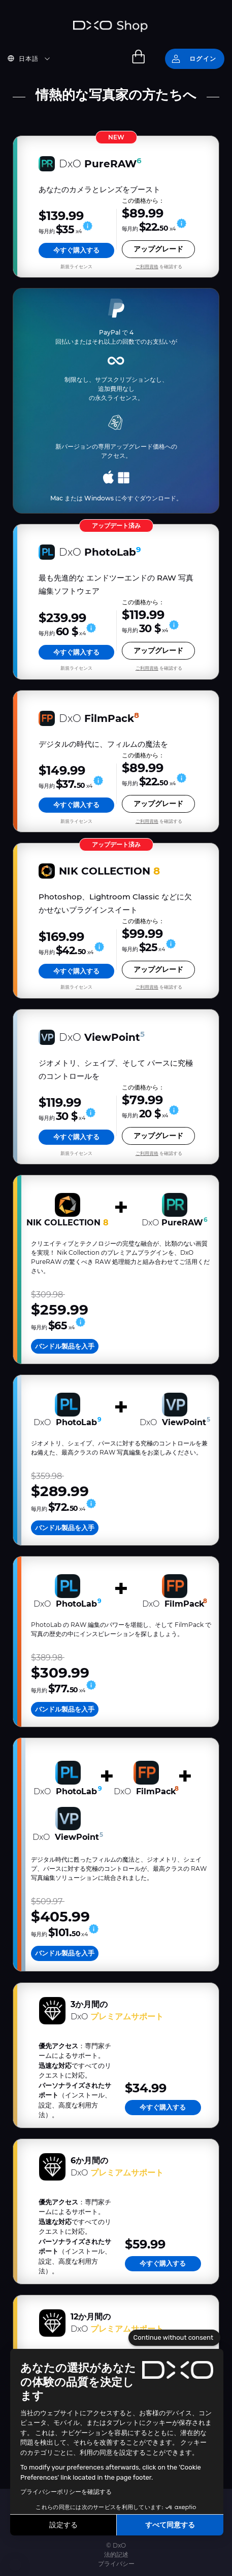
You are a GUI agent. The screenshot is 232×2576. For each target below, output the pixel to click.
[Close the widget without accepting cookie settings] (174, 2338)
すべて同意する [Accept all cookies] (170, 2525)
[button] (15, 2565)
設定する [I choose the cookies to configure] (63, 2525)
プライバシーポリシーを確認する (66, 2491)
